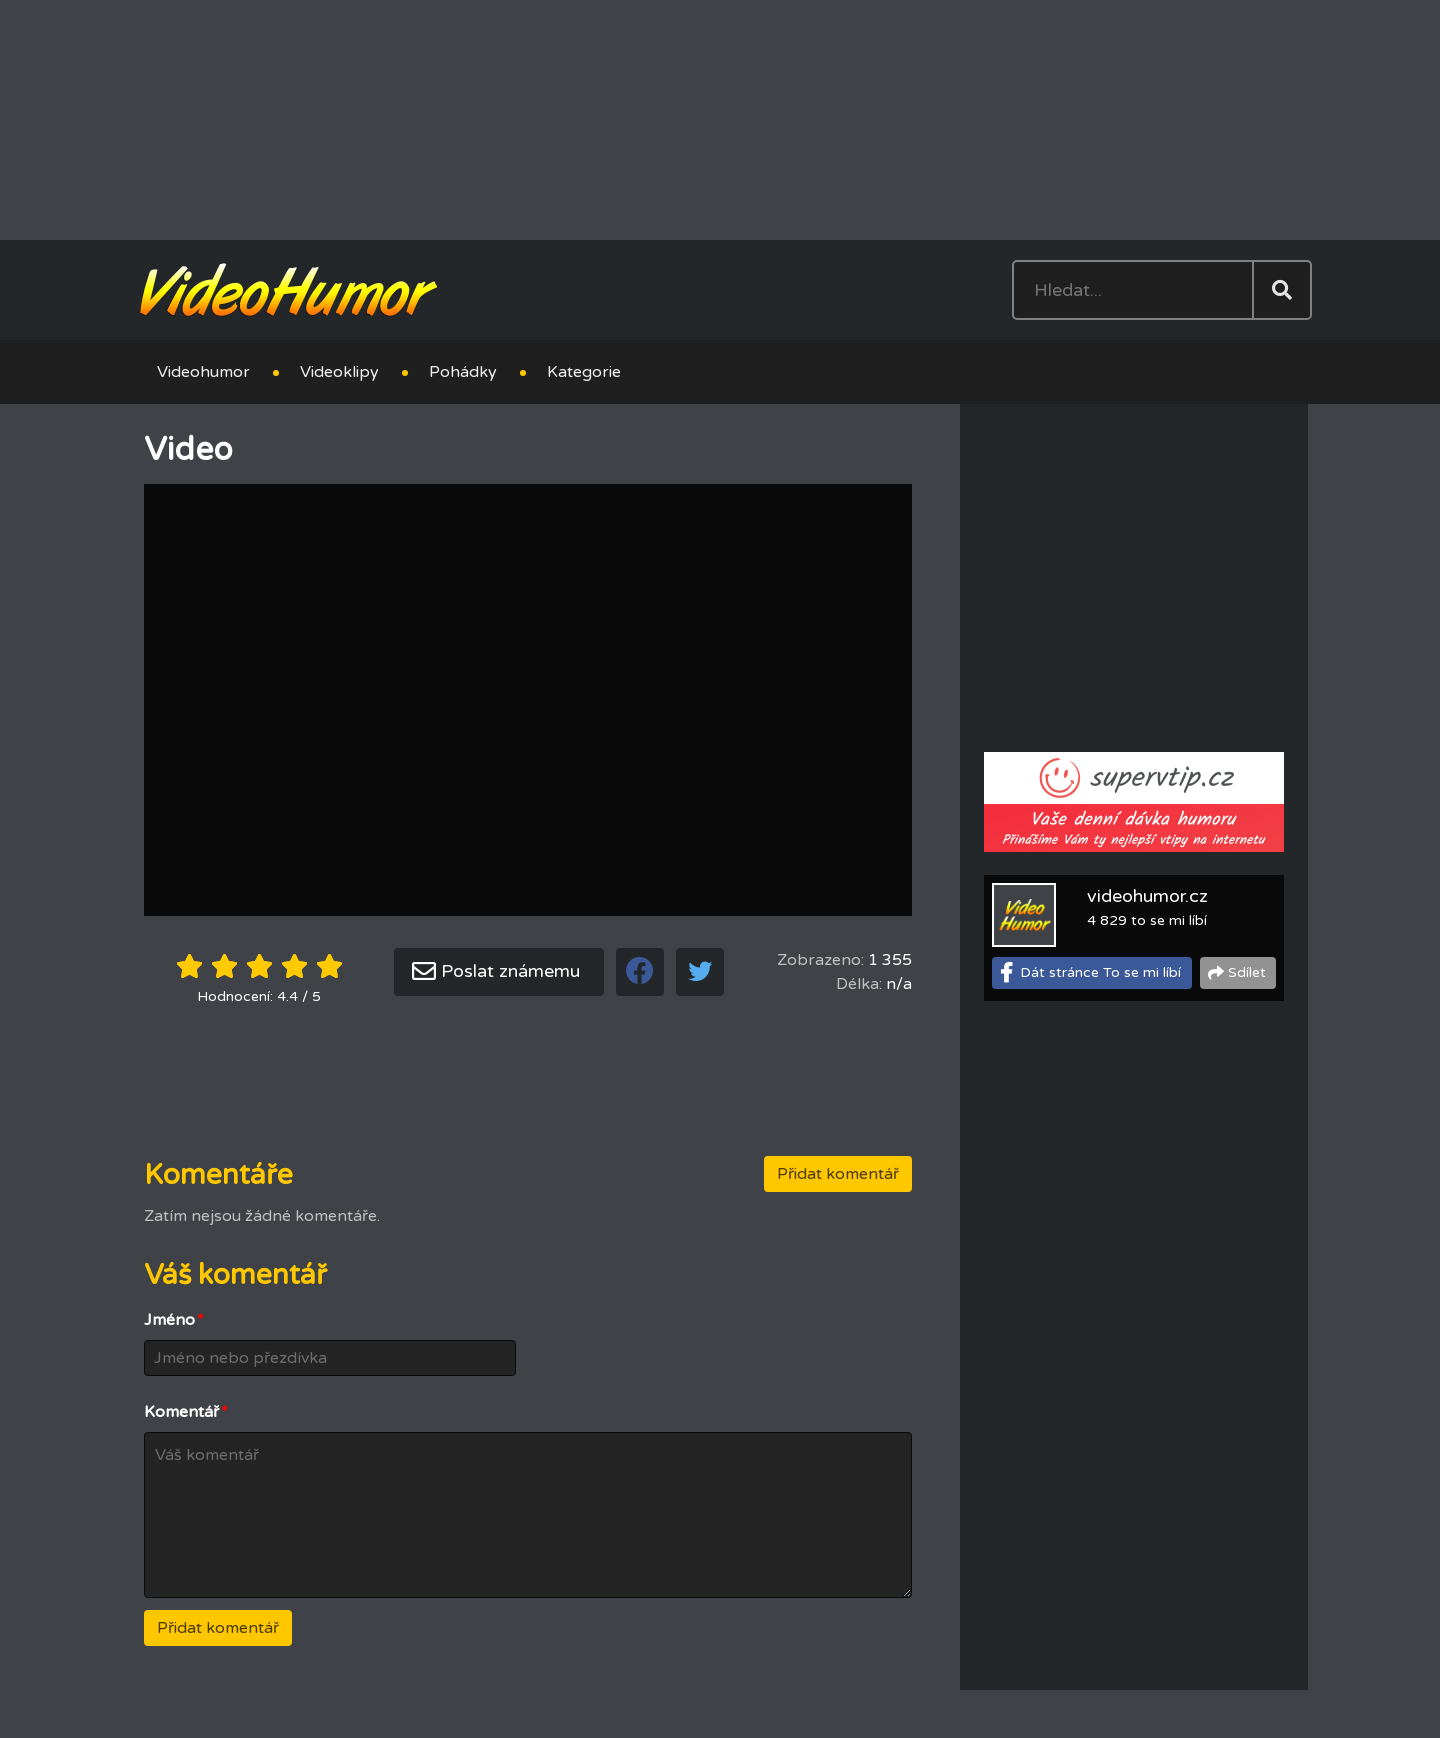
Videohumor (203, 372)
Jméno (174, 1320)
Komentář (186, 1412)
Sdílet (1247, 972)
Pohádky (463, 372)
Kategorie (584, 372)
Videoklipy (339, 372)
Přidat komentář (838, 1174)
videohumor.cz (1147, 896)
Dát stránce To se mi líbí (1100, 972)
